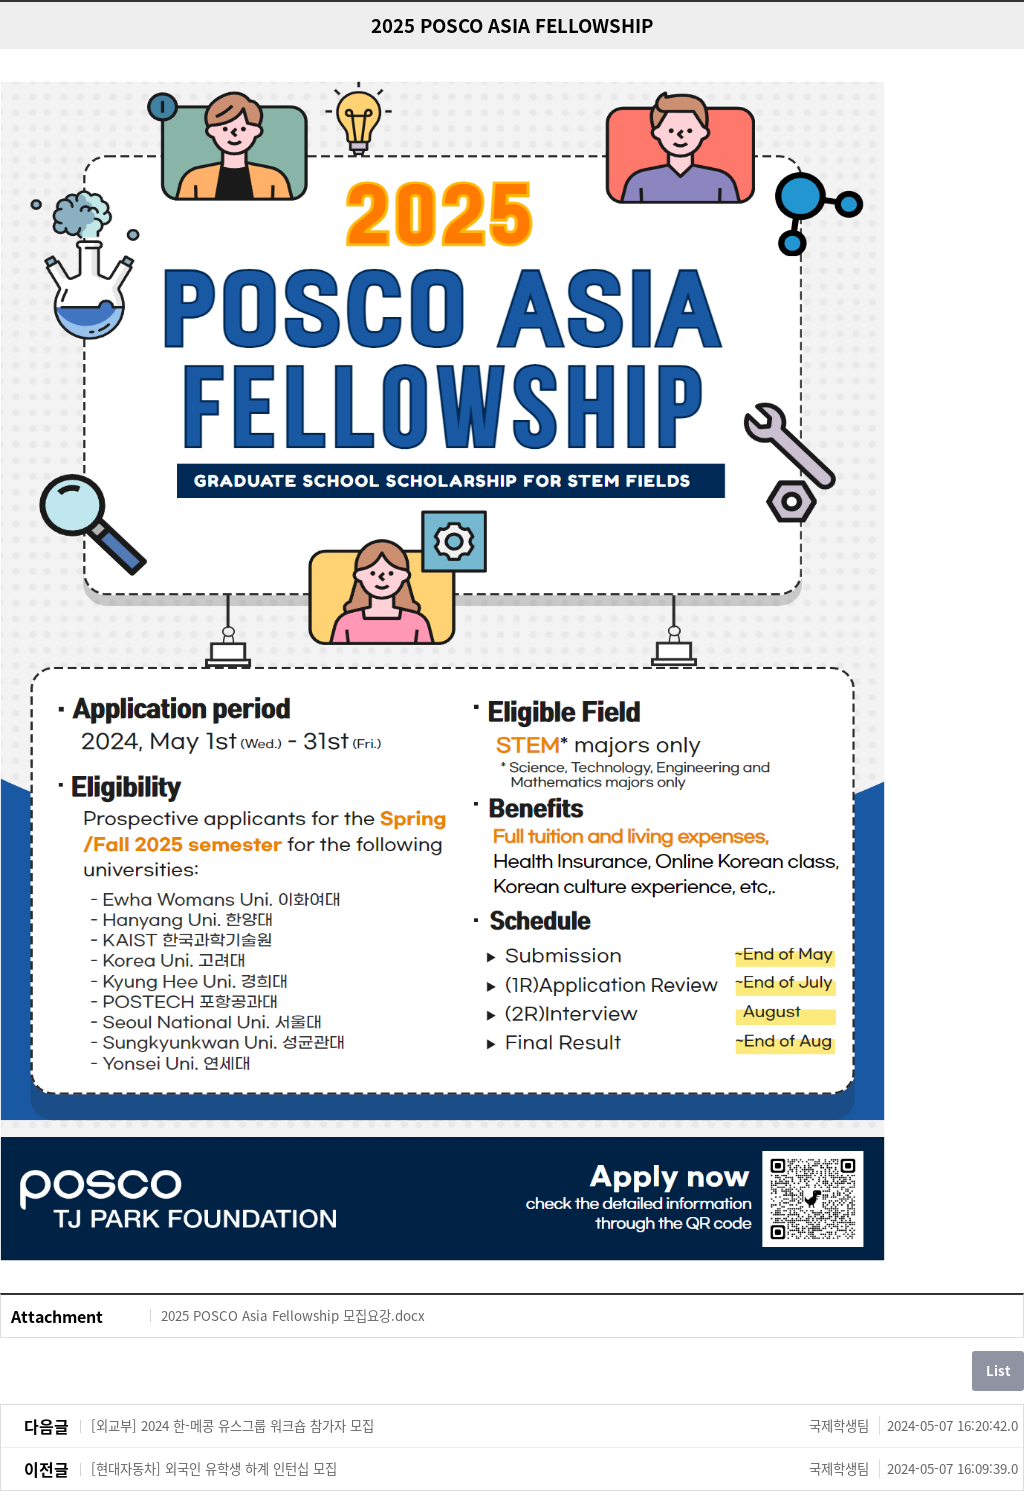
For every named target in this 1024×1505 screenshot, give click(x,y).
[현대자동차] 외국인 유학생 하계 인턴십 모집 (554, 1469)
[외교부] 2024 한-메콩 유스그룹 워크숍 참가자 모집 (554, 1426)
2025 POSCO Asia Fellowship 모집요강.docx (293, 1315)
